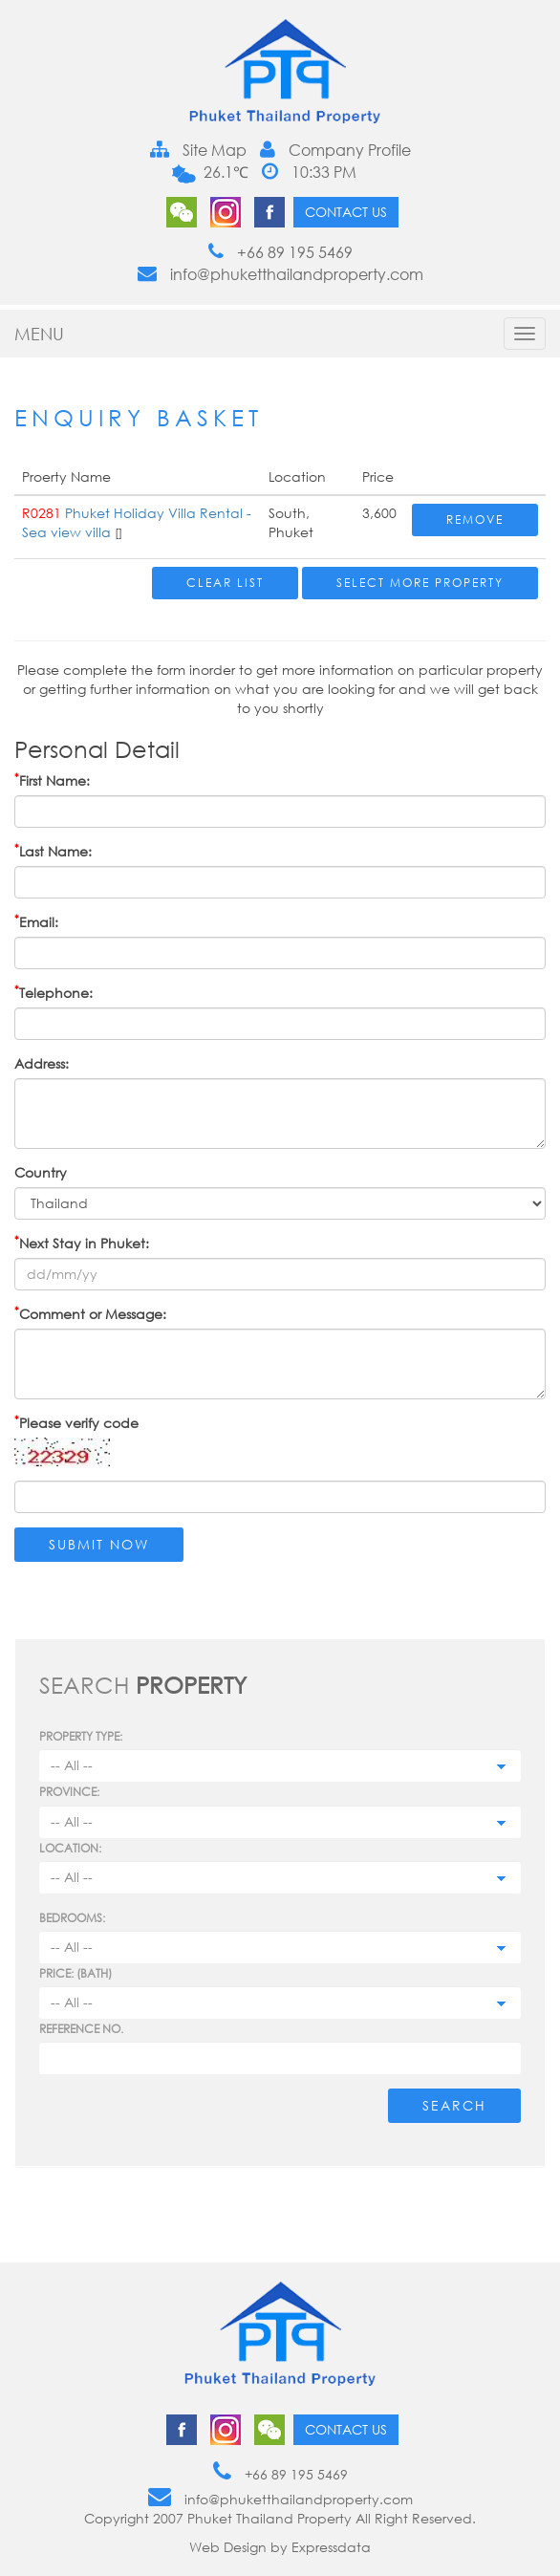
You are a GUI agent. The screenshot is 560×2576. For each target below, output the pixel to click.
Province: (69, 1792)
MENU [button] (39, 333)
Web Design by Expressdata (280, 2547)
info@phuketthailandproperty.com (280, 274)
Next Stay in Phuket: (81, 1242)
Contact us (346, 212)
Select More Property (420, 582)
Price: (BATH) (75, 1973)
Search (454, 2105)
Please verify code (76, 1422)
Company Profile (335, 150)
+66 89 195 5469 (280, 252)
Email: (36, 921)
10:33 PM (309, 172)
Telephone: (53, 992)
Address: (41, 1063)
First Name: (52, 780)
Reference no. (81, 2029)
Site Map (198, 150)
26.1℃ (223, 172)
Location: (70, 1848)
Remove (475, 519)
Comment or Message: (90, 1313)
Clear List (225, 582)
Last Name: (53, 850)
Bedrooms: (72, 1918)
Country (40, 1172)
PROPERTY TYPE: (80, 1736)
